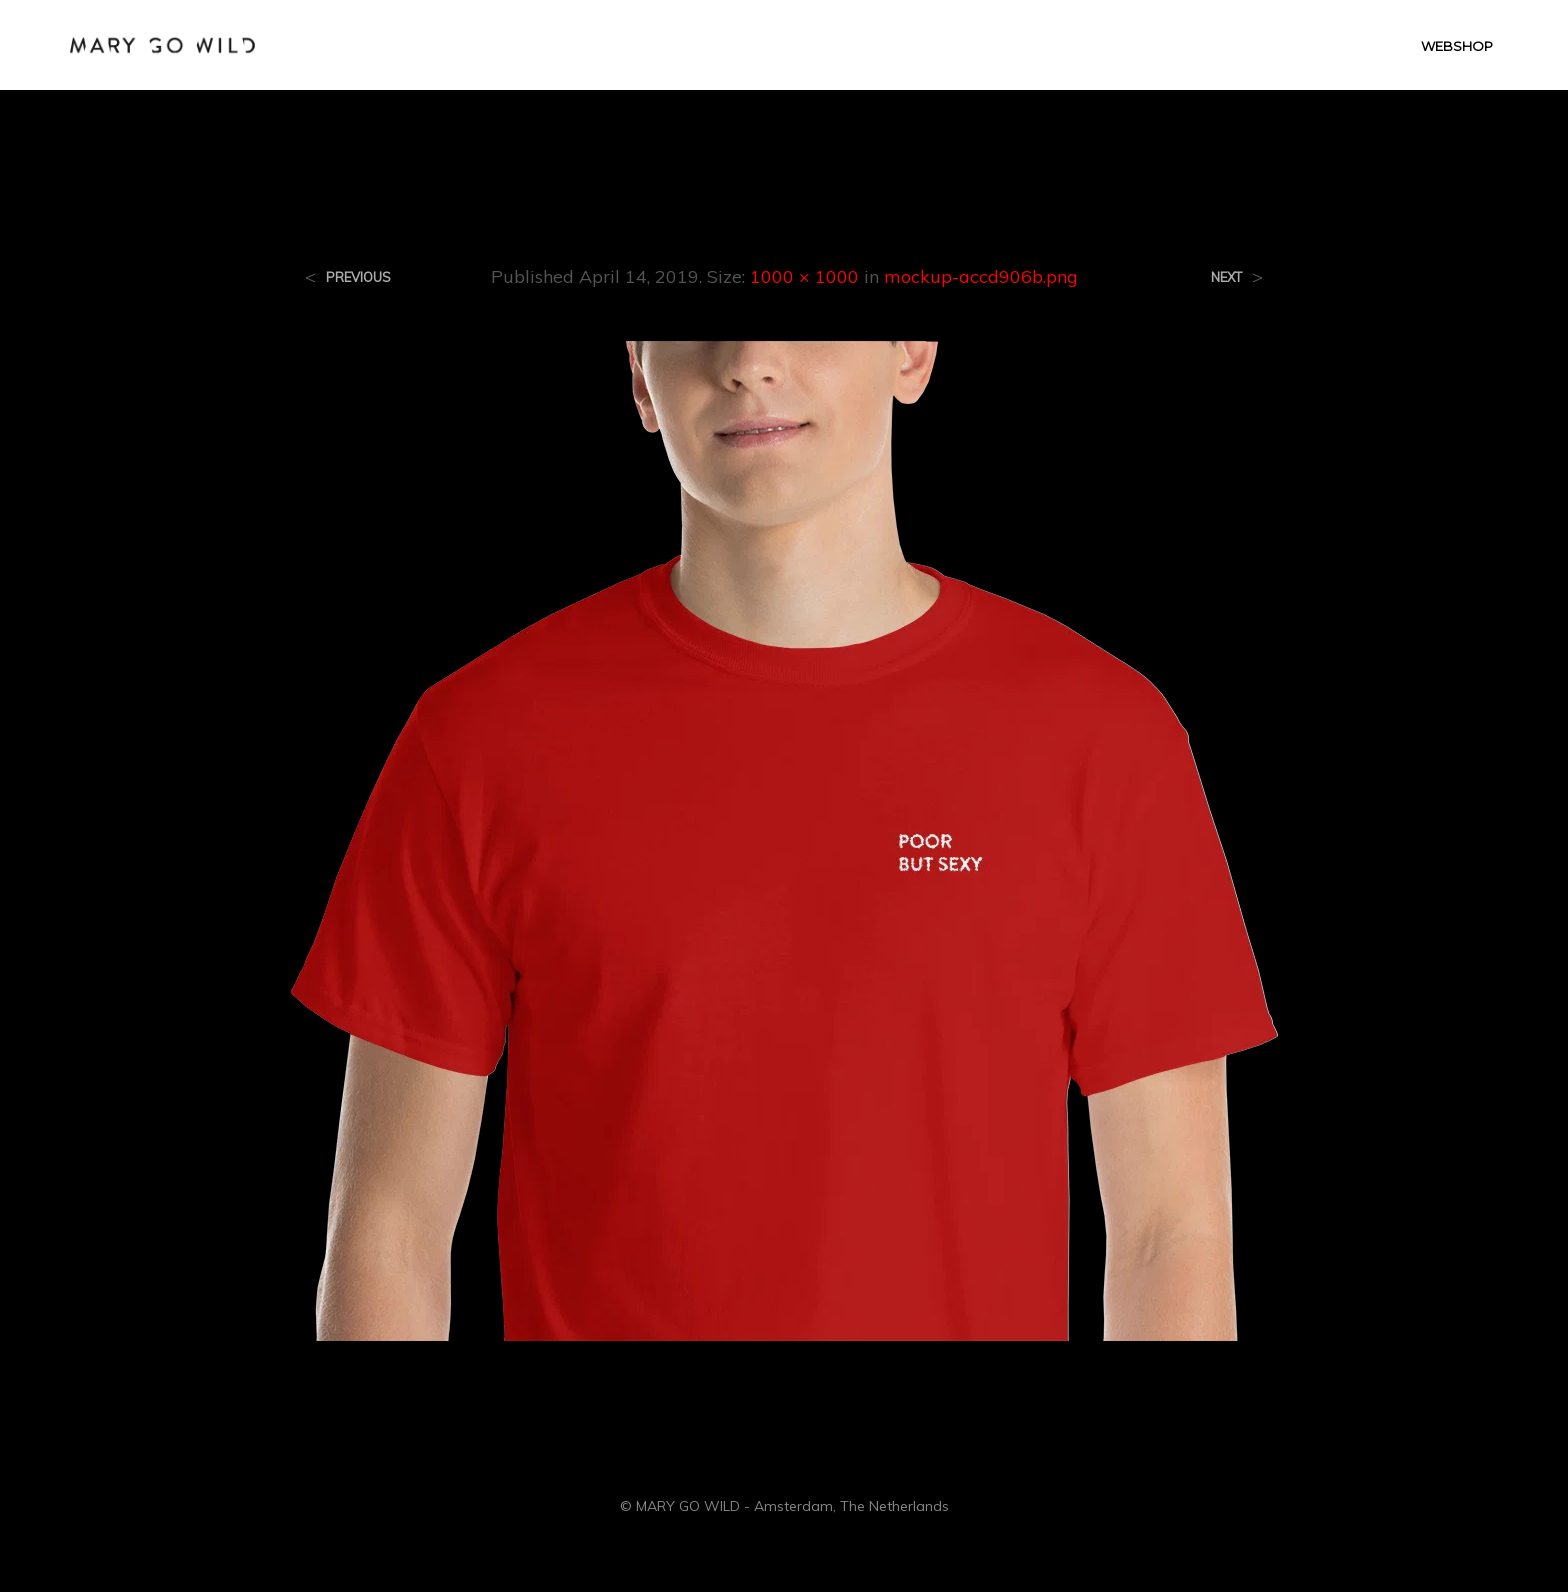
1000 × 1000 (804, 276)
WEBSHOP (1457, 46)
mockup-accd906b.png (981, 276)
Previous (358, 277)
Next (1226, 277)
